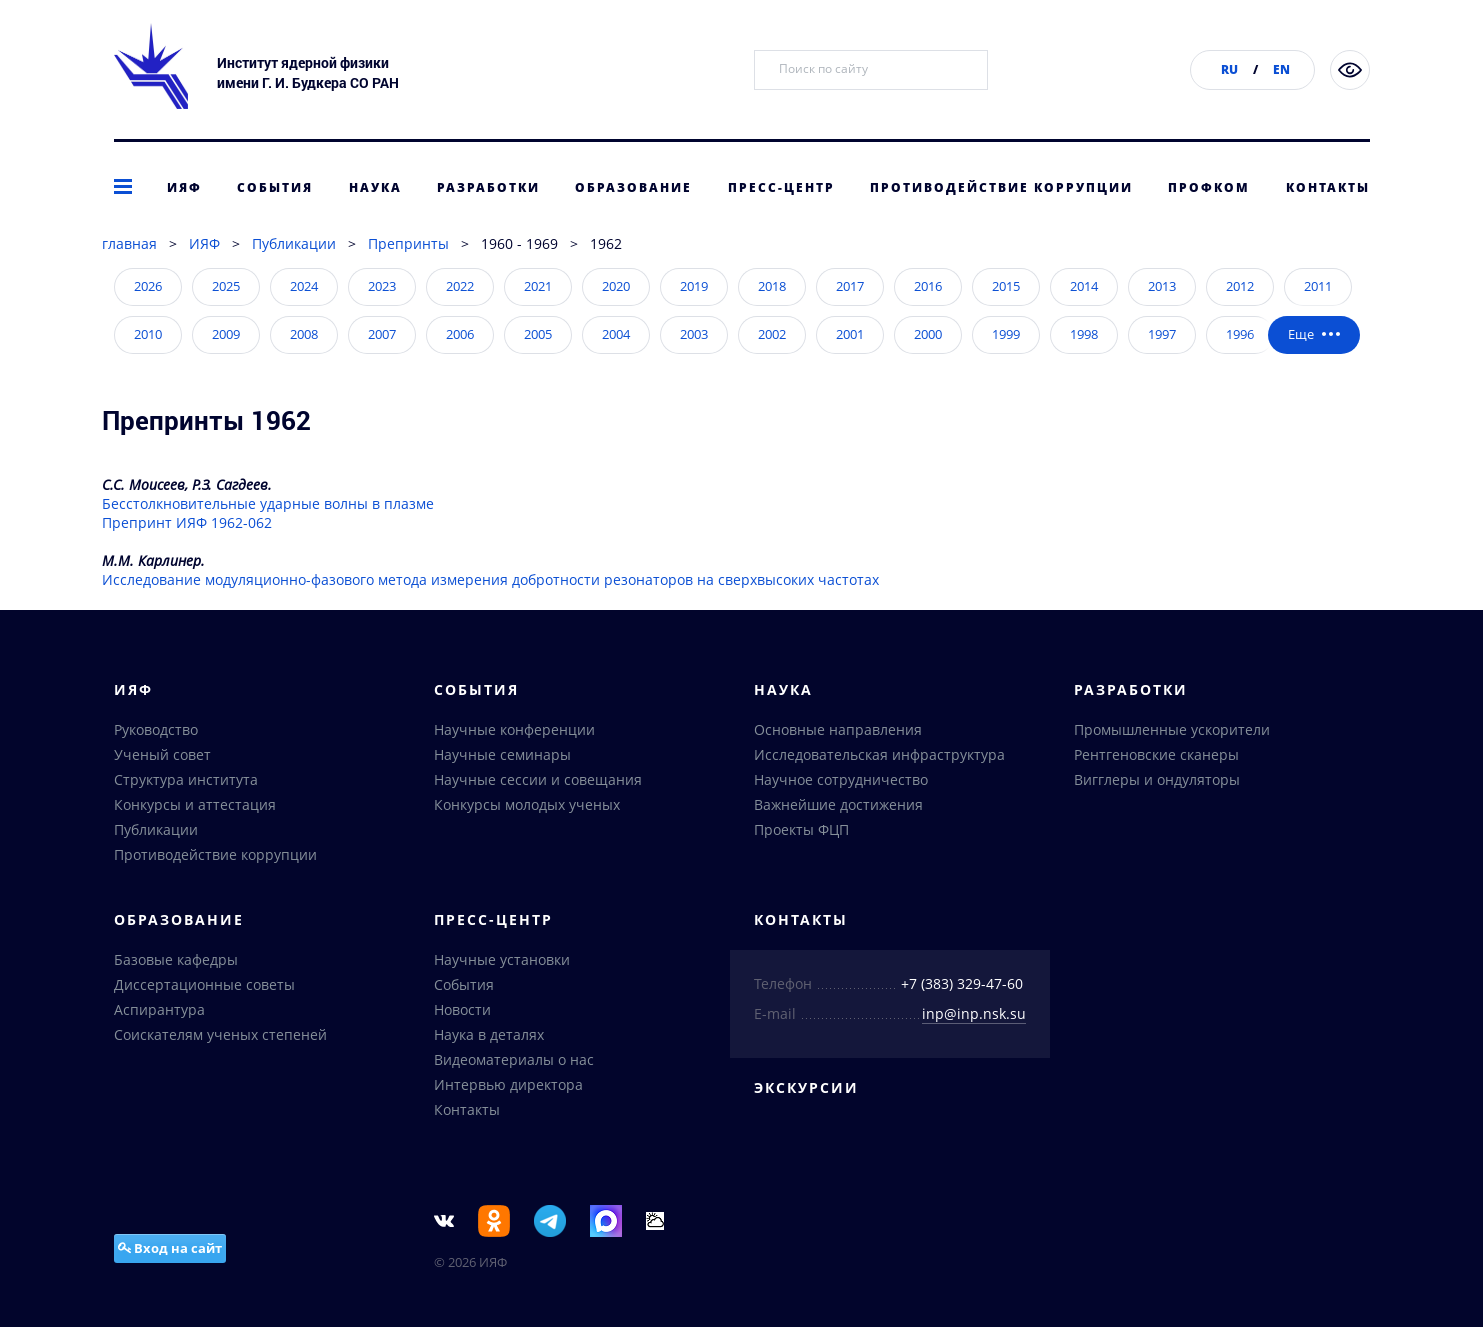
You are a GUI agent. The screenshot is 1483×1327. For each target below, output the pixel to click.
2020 (616, 286)
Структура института (186, 779)
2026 (148, 286)
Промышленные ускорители (1172, 729)
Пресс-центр (781, 187)
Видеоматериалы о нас (514, 1059)
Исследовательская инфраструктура (879, 754)
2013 (1162, 286)
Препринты (408, 243)
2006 (460, 334)
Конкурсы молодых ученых (527, 804)
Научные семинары (502, 754)
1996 (1240, 334)
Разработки (488, 187)
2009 (226, 334)
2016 (928, 286)
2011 (1318, 286)
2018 (772, 286)
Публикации (294, 243)
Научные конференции (514, 729)
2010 (148, 334)
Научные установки (502, 959)
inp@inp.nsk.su (974, 1013)
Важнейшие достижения (838, 804)
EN (1281, 69)
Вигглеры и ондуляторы (1157, 779)
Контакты (1328, 187)
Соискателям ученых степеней (220, 1034)
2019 (694, 286)
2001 (850, 334)
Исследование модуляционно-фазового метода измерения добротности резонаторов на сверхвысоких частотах (490, 579)
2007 (382, 334)
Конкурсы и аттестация (195, 804)
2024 (304, 286)
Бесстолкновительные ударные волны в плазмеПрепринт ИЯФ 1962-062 (268, 513)
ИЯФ (184, 187)
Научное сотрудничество (841, 779)
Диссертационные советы (204, 984)
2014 (1084, 286)
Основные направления (838, 729)
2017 (850, 286)
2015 (1006, 286)
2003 (694, 334)
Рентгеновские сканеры (1156, 754)
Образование (633, 187)
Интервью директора (508, 1084)
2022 (460, 286)
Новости (462, 1009)
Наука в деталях (489, 1034)
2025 (226, 286)
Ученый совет (162, 754)
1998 (1084, 334)
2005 (538, 334)
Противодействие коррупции (1001, 187)
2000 (928, 334)
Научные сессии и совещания (538, 779)
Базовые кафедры (176, 959)
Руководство (156, 729)
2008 (304, 334)
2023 (382, 286)
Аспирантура (159, 1009)
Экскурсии (806, 1087)
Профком (1209, 187)
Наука (375, 187)
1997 (1162, 334)
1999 (1006, 334)
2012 (1240, 286)
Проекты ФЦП (801, 829)
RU (1229, 69)
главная (129, 243)
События (275, 187)
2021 (538, 286)
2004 (616, 334)
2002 (772, 334)
